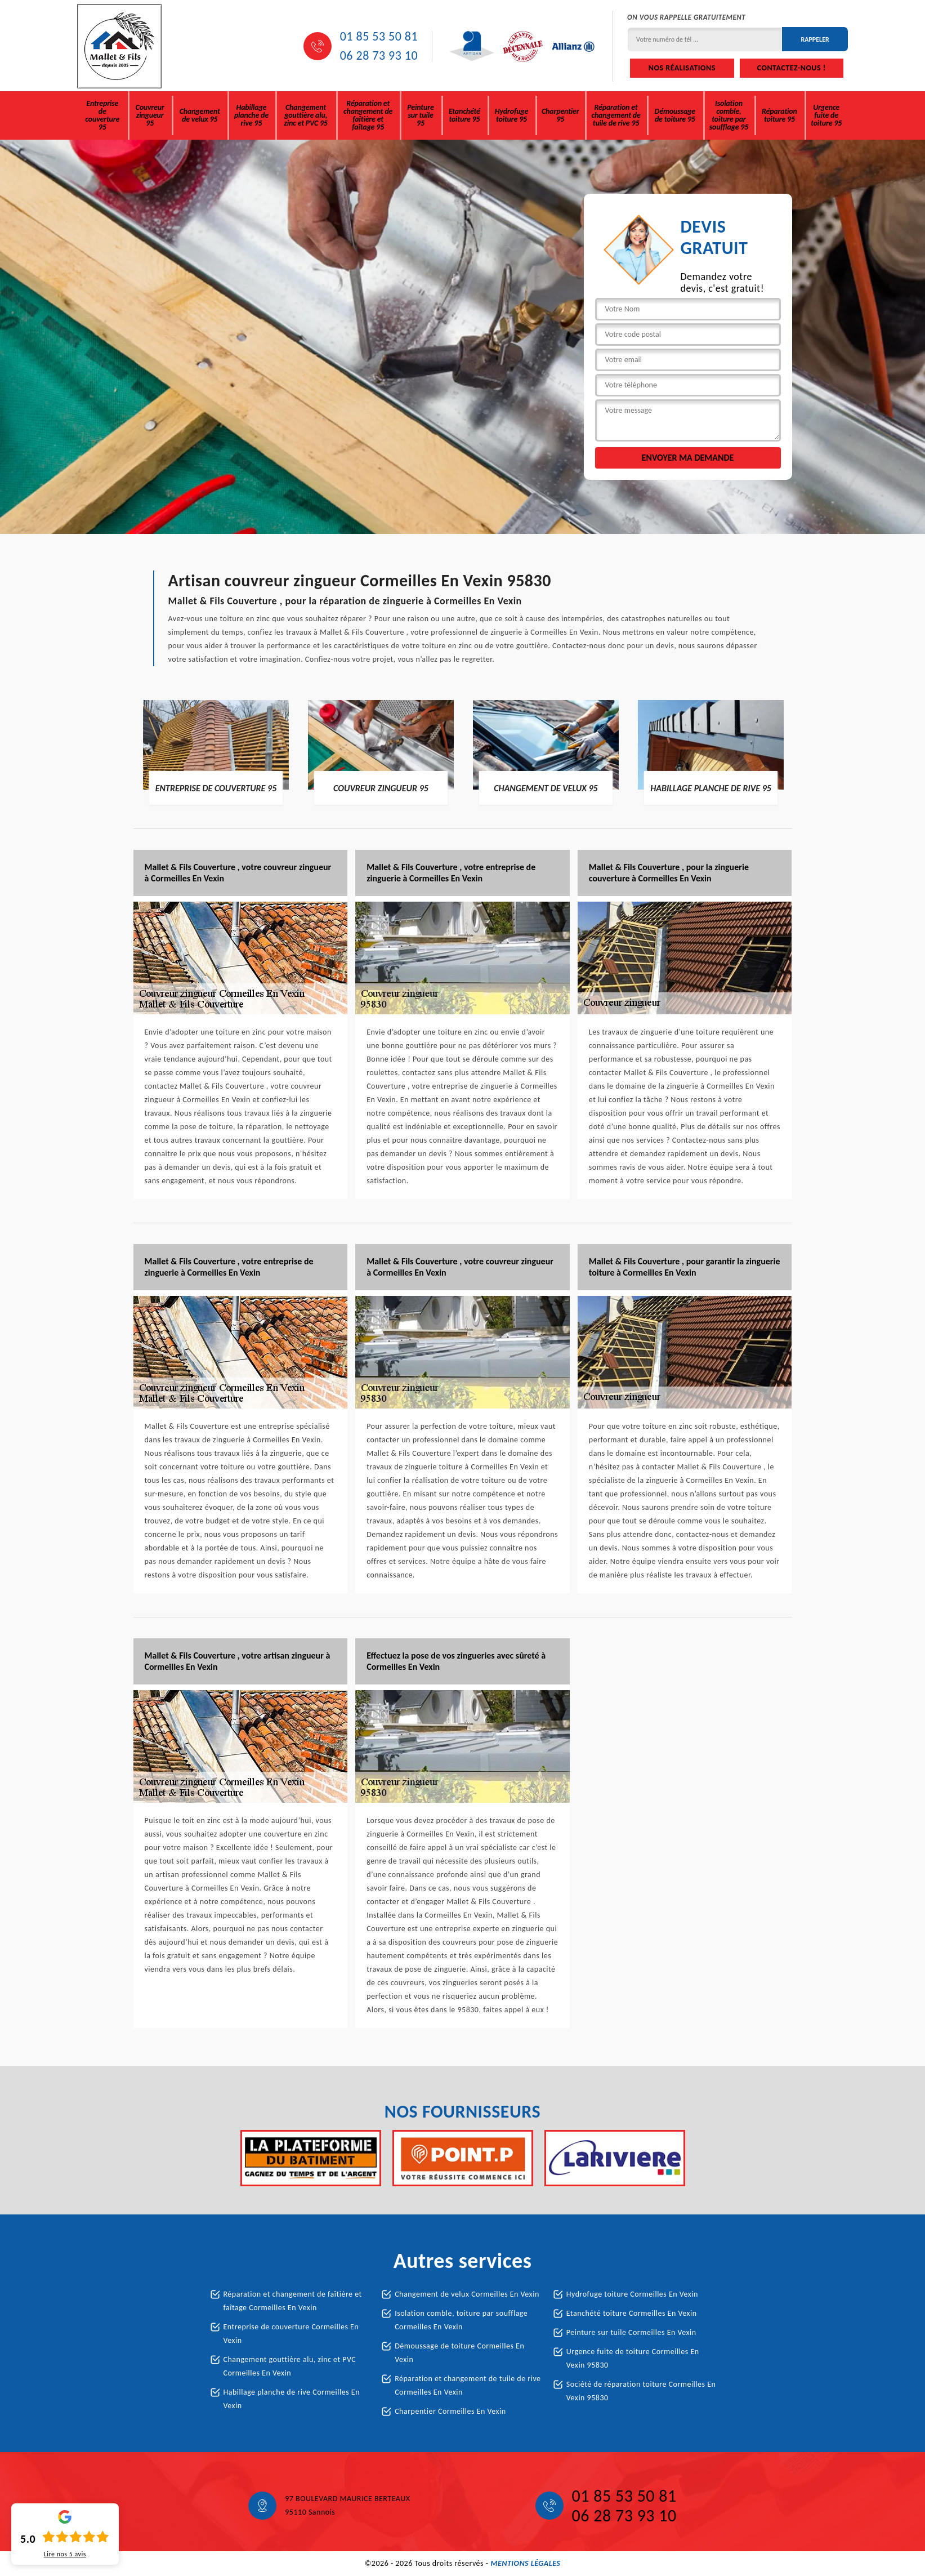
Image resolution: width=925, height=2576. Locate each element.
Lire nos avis (65, 2554)
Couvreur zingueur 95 (150, 115)
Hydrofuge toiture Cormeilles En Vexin (632, 2294)
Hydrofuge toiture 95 (511, 115)
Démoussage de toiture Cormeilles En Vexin (459, 2352)
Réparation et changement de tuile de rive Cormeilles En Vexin (467, 2385)
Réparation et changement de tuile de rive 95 (615, 115)
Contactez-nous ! (791, 68)
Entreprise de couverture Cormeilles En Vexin (291, 2333)
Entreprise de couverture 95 (102, 115)
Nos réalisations (682, 68)
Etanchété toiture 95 (464, 115)
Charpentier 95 (560, 115)
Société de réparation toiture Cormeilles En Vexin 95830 (641, 2391)
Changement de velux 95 (200, 115)
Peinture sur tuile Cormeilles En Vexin (631, 2332)
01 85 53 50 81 (379, 36)
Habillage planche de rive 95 (251, 115)
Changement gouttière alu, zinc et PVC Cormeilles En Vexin (290, 2366)
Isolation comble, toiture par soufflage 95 (728, 115)
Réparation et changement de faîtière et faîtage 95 (367, 115)
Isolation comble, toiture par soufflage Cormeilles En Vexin (461, 2320)
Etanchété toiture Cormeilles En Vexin (631, 2313)
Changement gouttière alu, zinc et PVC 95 (305, 115)
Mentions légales (525, 2563)
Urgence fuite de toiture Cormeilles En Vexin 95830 (632, 2358)
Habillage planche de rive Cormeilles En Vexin (292, 2398)
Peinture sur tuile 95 (420, 115)
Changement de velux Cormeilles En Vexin (467, 2294)
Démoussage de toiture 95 (675, 115)
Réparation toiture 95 (779, 115)
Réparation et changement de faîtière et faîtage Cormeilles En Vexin (293, 2300)
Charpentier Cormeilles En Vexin (450, 2411)
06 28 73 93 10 (379, 56)
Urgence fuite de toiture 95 (826, 115)
